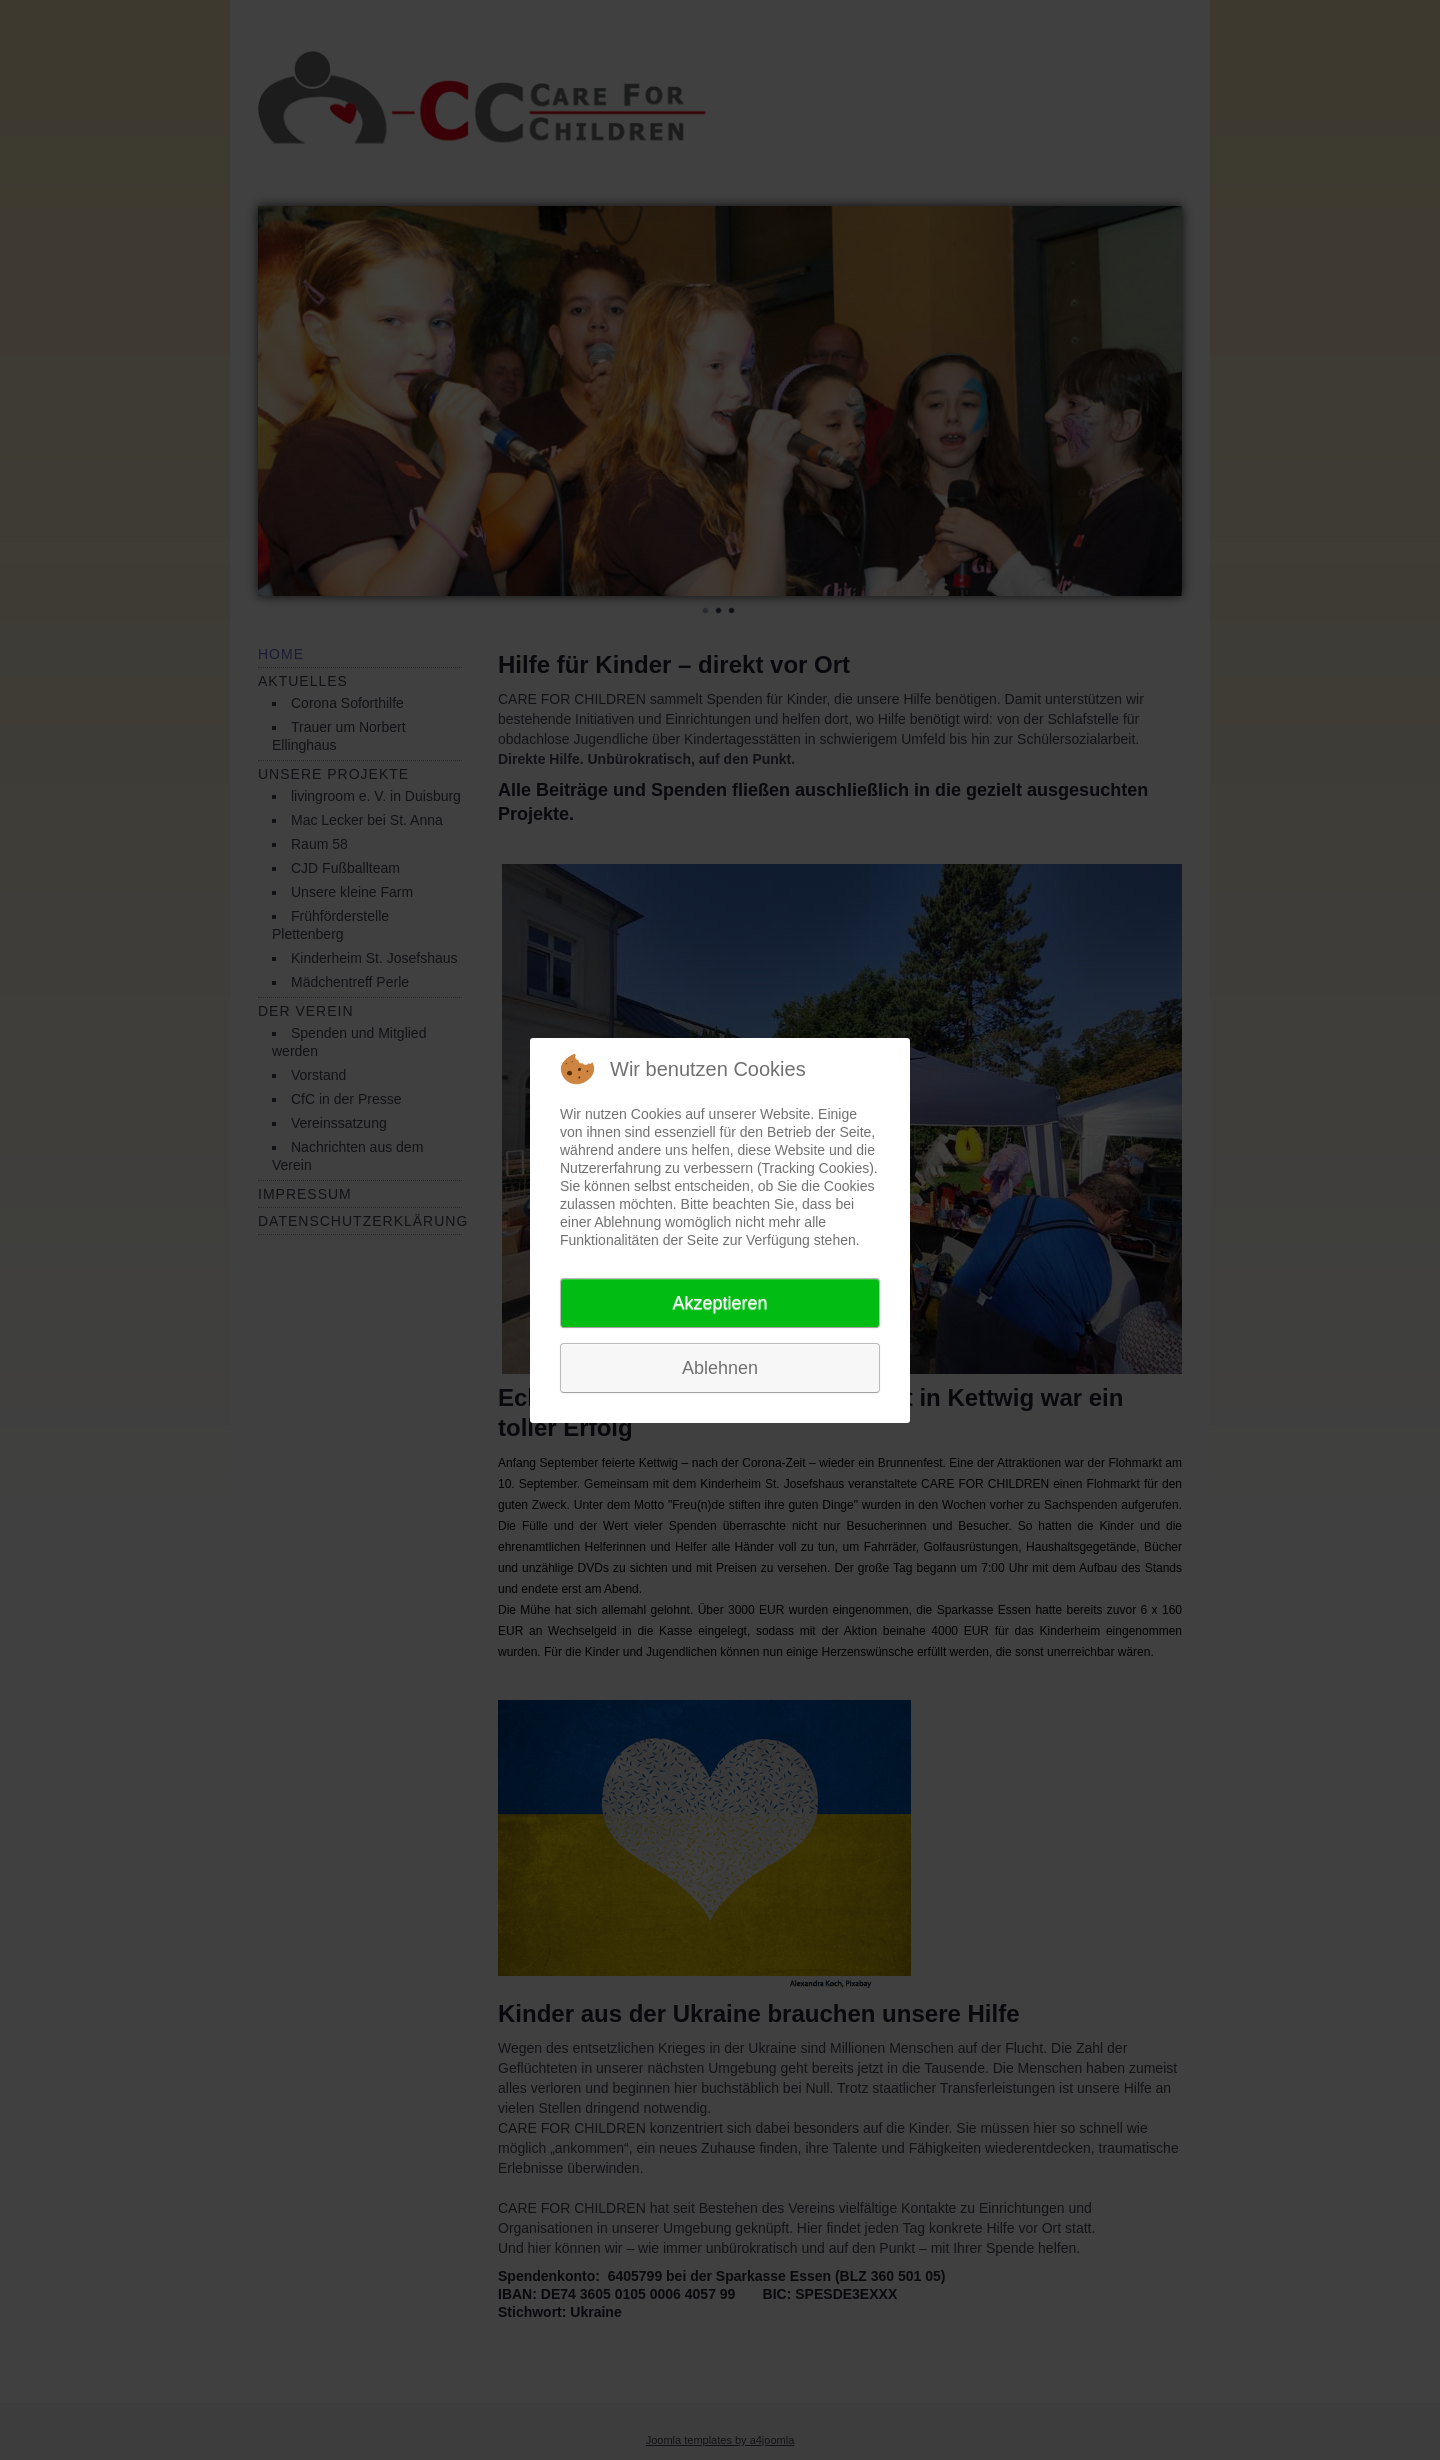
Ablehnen (720, 1368)
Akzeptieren (719, 1303)
